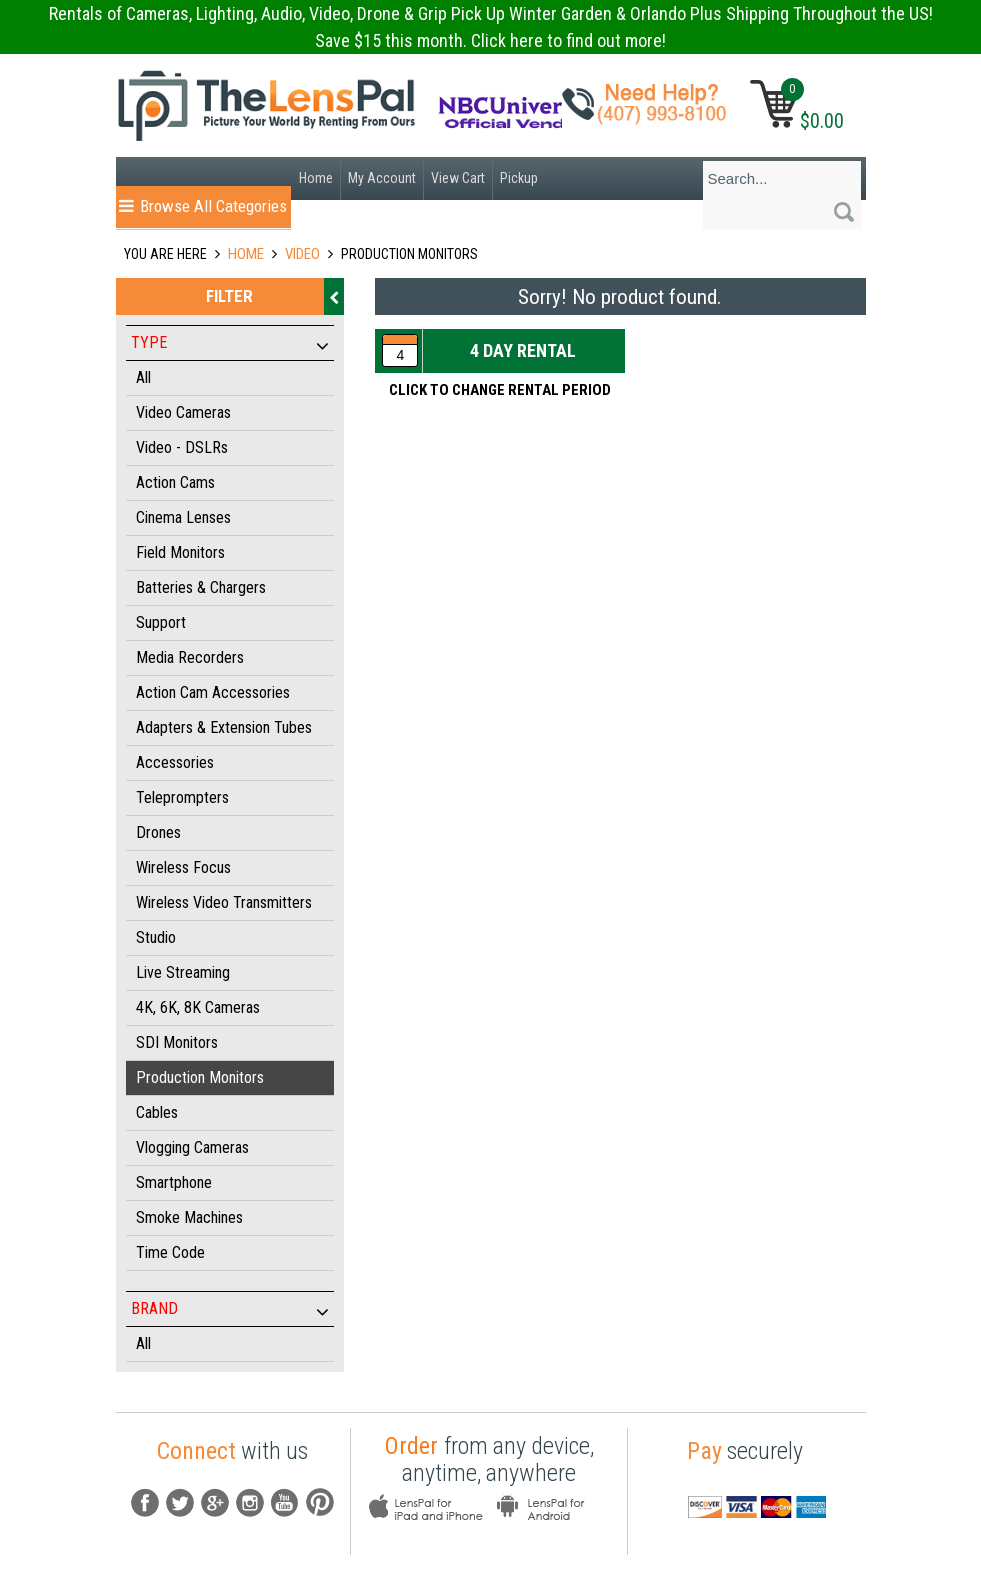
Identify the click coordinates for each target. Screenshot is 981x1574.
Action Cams (175, 482)
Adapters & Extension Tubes (224, 727)
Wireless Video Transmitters (224, 902)
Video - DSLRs (182, 447)
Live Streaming (183, 972)
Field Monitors (180, 552)
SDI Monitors (177, 1042)
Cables (157, 1112)
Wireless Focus (183, 867)
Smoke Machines (189, 1217)
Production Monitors (200, 1077)
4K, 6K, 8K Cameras (198, 1007)
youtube (285, 1502)
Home (316, 178)
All (143, 377)
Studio (156, 937)
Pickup (519, 178)
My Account (382, 178)
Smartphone (174, 1182)
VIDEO (302, 254)
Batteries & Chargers (201, 587)
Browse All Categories (203, 206)
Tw (180, 1502)
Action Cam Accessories (213, 692)
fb (145, 1502)
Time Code (170, 1252)
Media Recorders (190, 657)
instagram (250, 1502)
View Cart (458, 178)
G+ (215, 1502)
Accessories (175, 762)
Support (161, 622)
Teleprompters (182, 797)
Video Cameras (183, 412)
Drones (158, 832)
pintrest (320, 1502)
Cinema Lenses (183, 517)
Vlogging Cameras (192, 1147)
